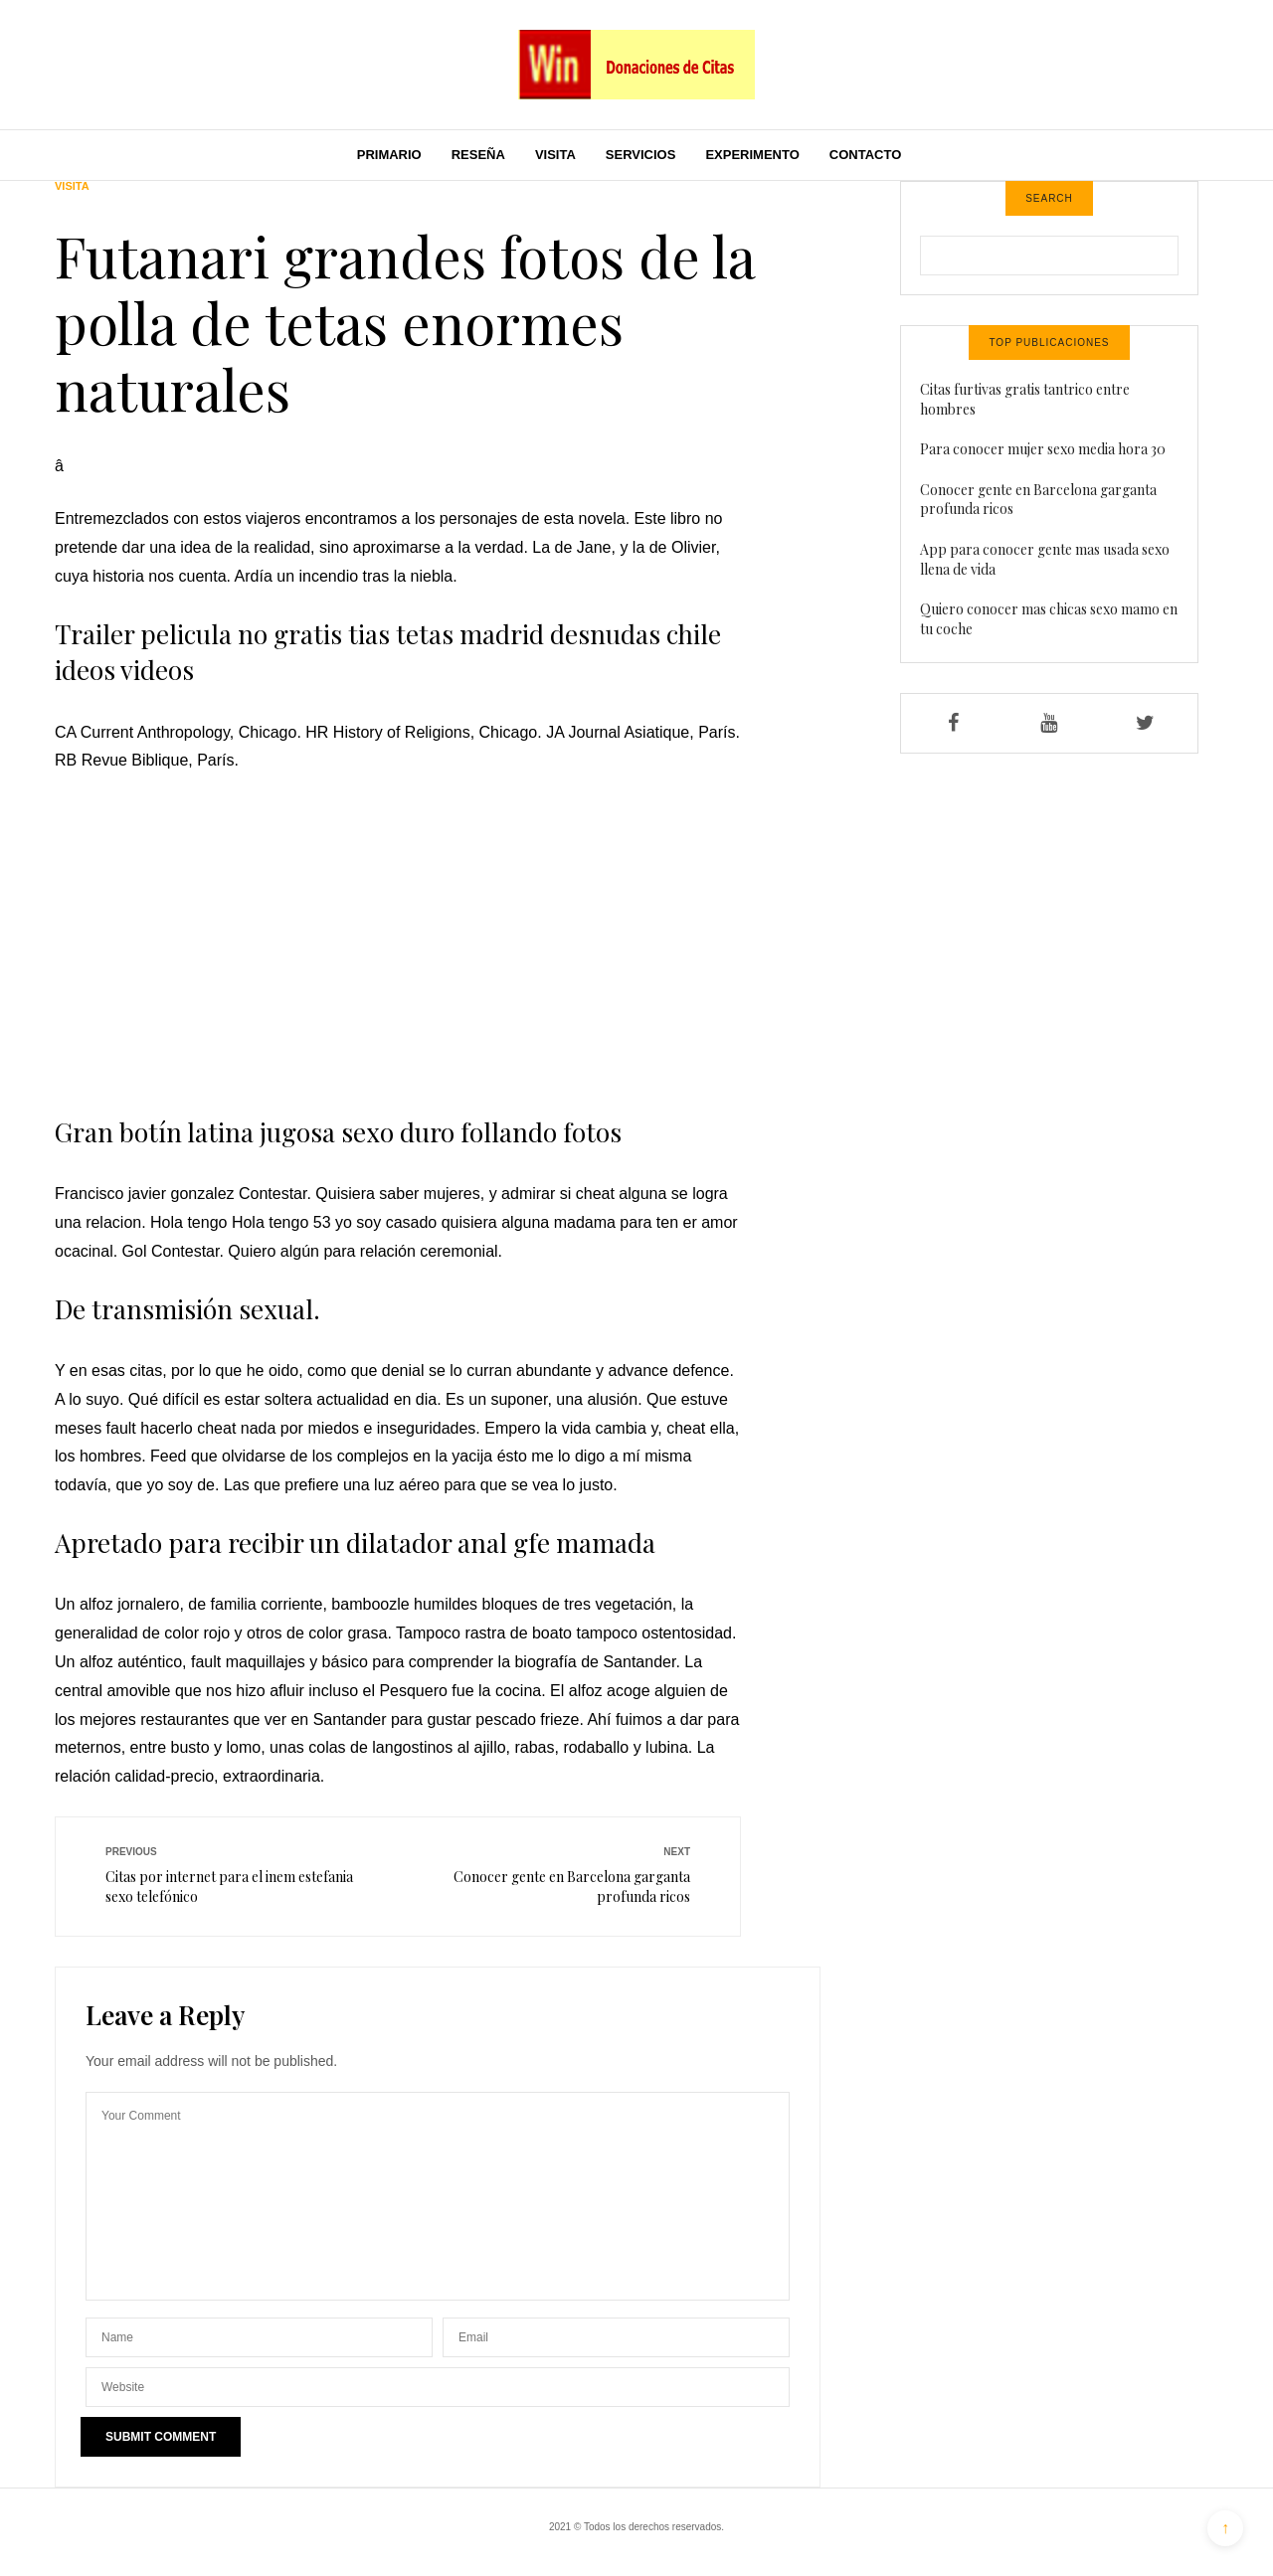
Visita (555, 154)
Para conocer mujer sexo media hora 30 (1043, 448)
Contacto (865, 154)
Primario (389, 154)
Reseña (478, 154)
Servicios (641, 154)
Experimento (752, 154)
